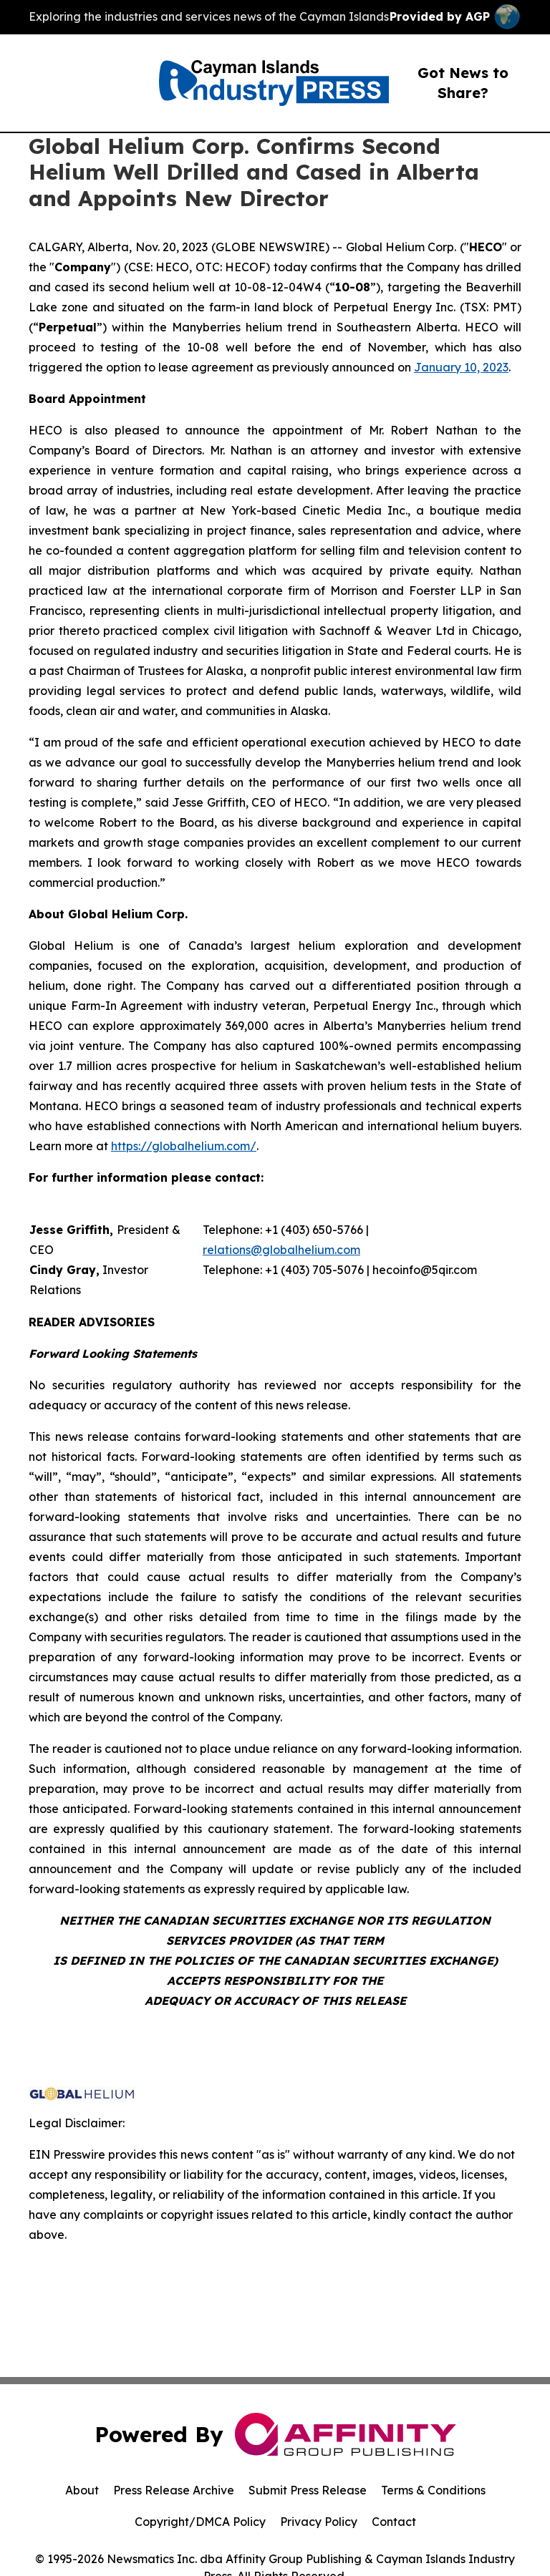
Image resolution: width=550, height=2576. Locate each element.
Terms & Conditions (433, 2490)
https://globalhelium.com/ (183, 1146)
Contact (394, 2521)
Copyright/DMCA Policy (200, 2521)
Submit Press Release (308, 2490)
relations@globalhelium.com (281, 1250)
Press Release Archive (173, 2490)
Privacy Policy (318, 2521)
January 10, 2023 (461, 367)
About (82, 2490)
